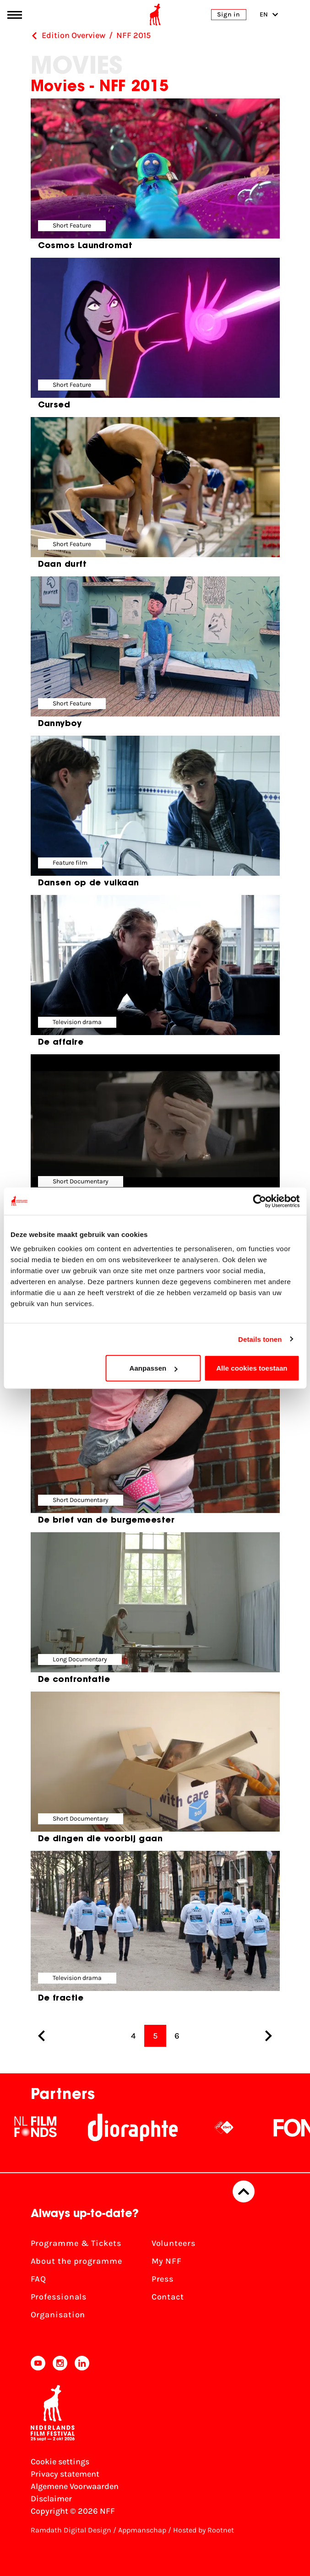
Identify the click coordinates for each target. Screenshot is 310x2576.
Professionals (59, 2297)
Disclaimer (51, 2499)
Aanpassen (153, 1368)
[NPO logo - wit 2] (224, 2127)
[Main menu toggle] (14, 15)
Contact (168, 2297)
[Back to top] (244, 2191)
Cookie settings (60, 2462)
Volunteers (174, 2243)
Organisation (58, 2315)
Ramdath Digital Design (71, 2530)
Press (163, 2279)
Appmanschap (142, 2530)
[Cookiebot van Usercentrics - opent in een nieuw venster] (259, 1201)
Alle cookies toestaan (252, 1368)
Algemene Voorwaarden (75, 2486)
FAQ (39, 2279)
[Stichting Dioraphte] (133, 2127)
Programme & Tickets (76, 2243)
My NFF (167, 2261)
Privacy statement (65, 2474)
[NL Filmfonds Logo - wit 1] (35, 2127)
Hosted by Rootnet (203, 2530)
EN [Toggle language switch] (269, 14)
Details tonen (260, 1339)
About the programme (76, 2261)
